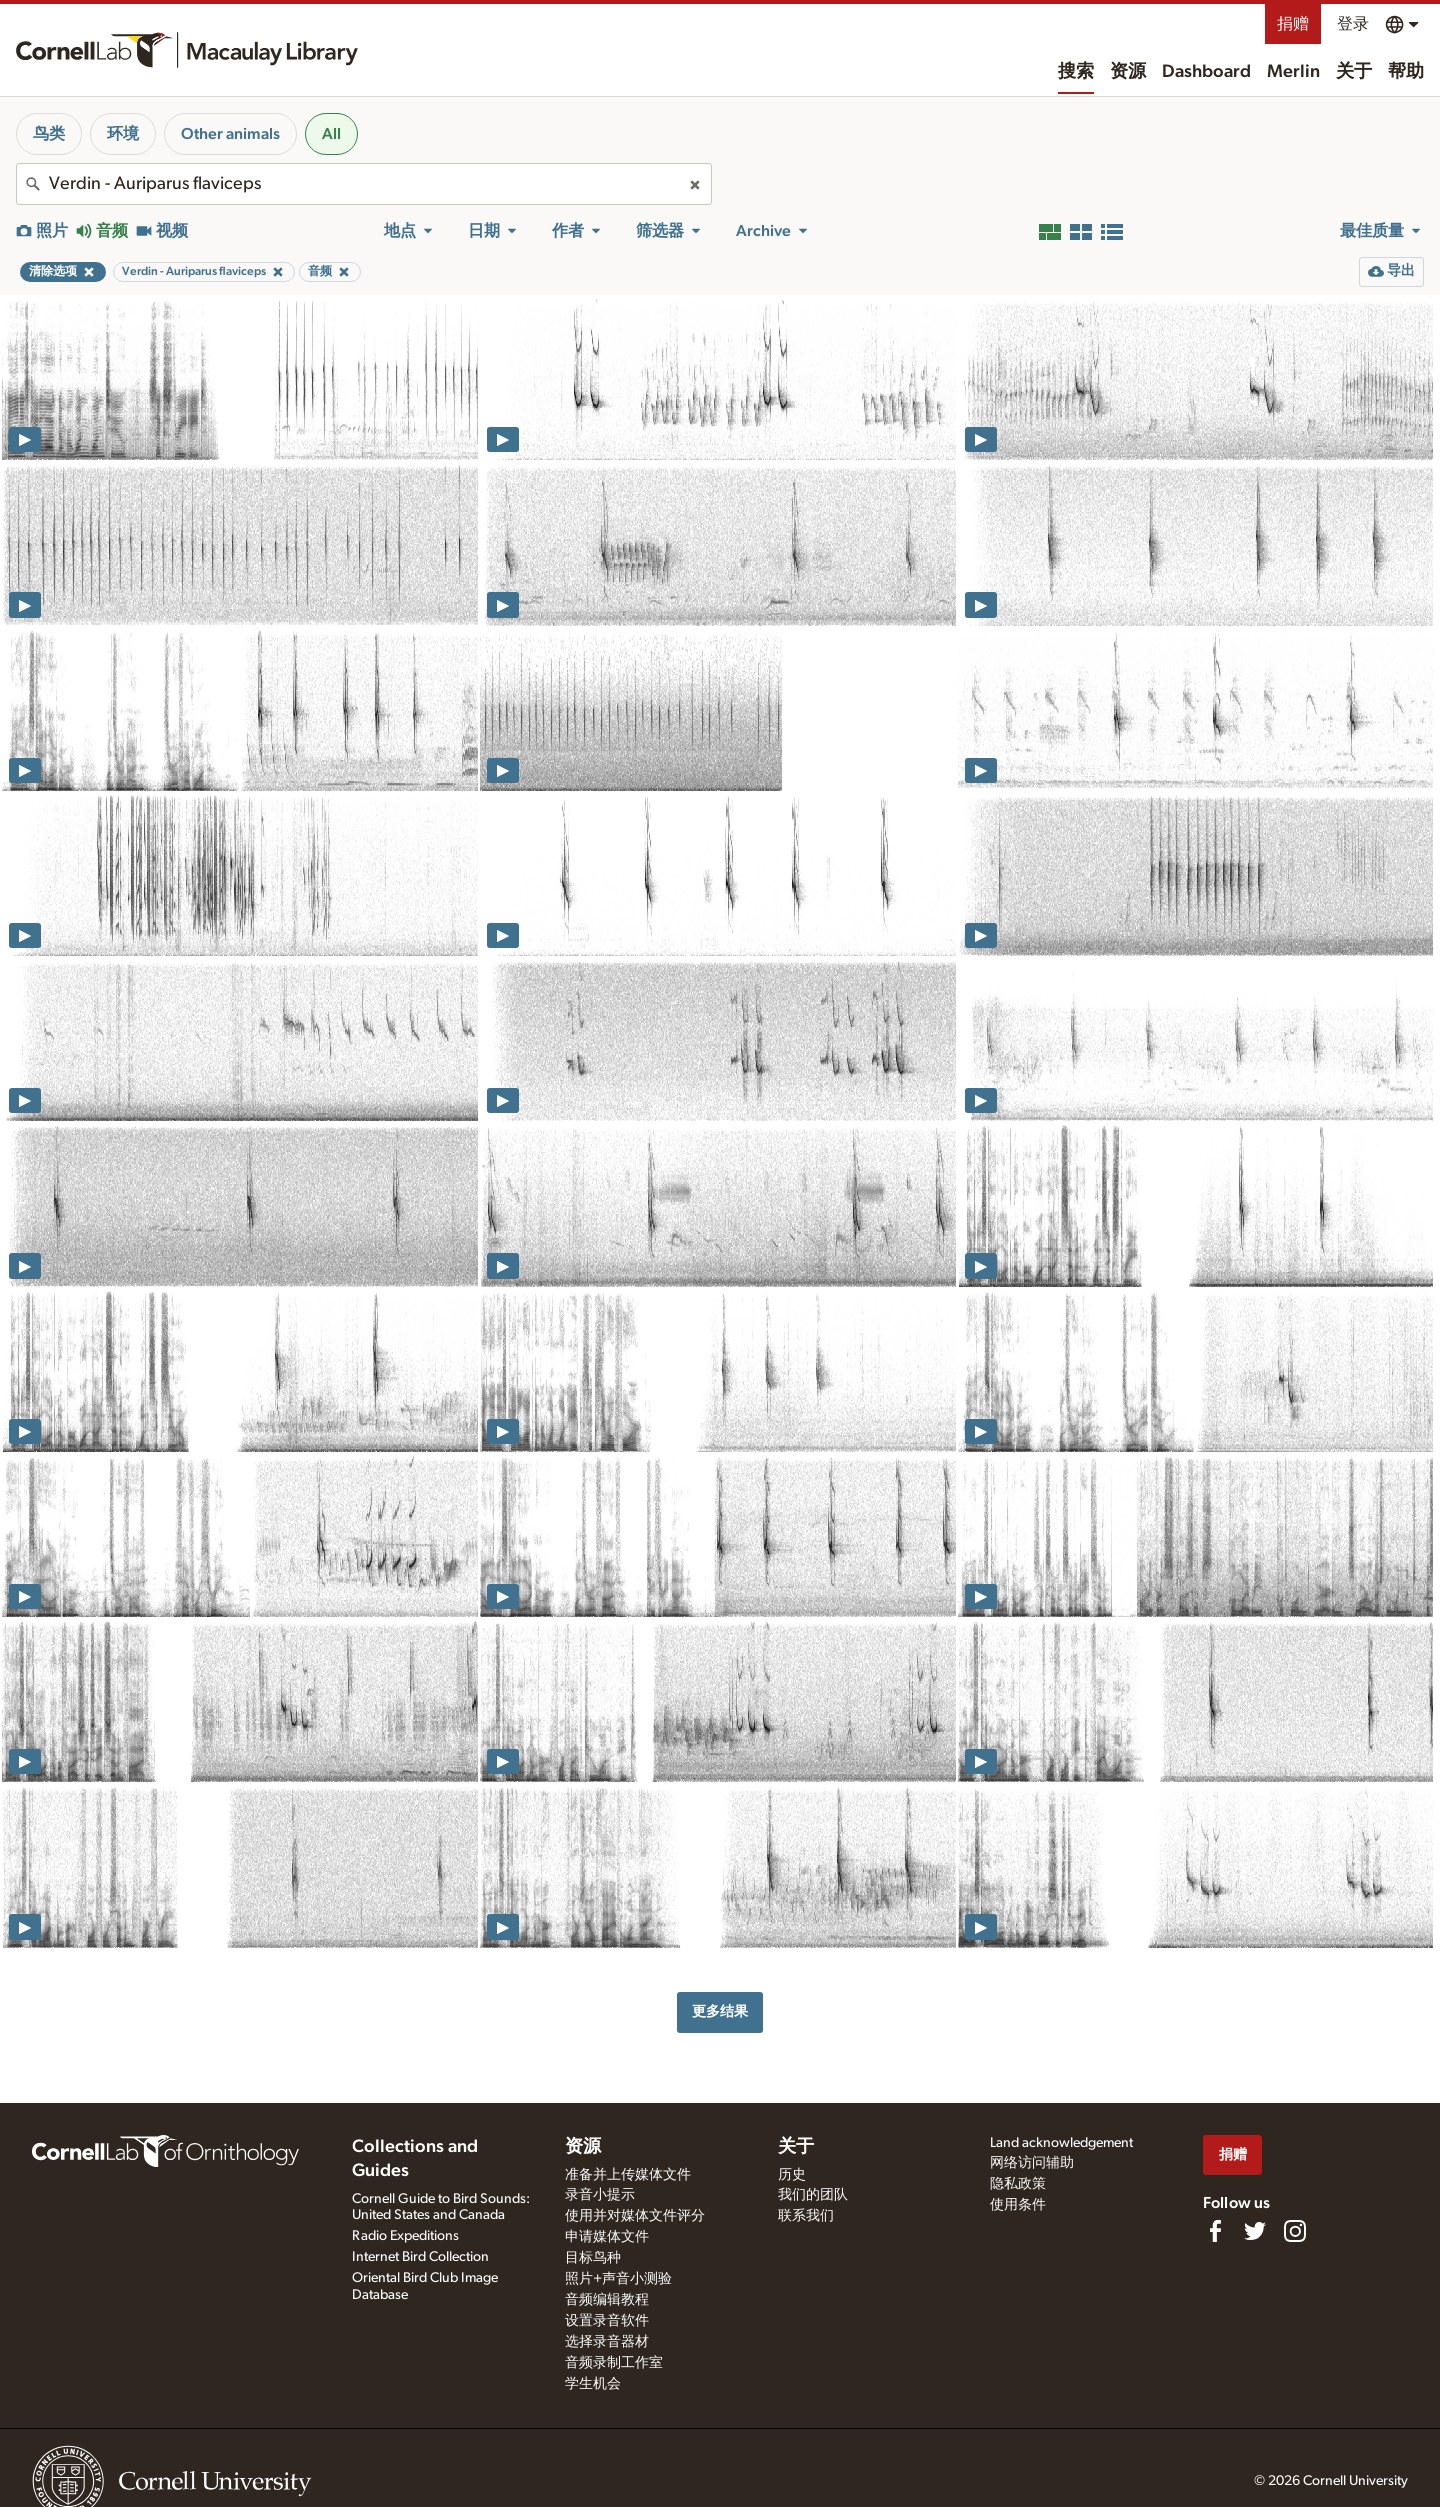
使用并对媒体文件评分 (635, 2216)
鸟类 (49, 134)
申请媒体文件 (607, 2237)
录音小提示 (600, 2195)
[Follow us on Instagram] (1295, 2231)
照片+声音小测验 (618, 2279)
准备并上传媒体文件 (628, 2175)
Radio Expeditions (405, 2236)
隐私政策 (1018, 2184)
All (331, 134)
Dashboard (1206, 72)
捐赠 (1293, 24)
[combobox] (364, 184)
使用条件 (1018, 2205)
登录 (1353, 24)
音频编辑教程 (607, 2300)
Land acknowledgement (1061, 2143)
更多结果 (720, 2011)
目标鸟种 (593, 2258)
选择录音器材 (607, 2342)
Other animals (230, 134)
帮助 (1406, 72)
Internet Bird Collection (420, 2257)
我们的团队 (813, 2195)
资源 (1128, 72)
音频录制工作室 (614, 2363)
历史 (792, 2175)
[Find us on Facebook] (1215, 2231)
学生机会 (593, 2384)
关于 (1354, 72)
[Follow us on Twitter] (1255, 2231)
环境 (123, 134)
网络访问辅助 (1032, 2163)
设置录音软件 (607, 2321)
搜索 (1076, 72)
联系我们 (806, 2216)
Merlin (1293, 72)
